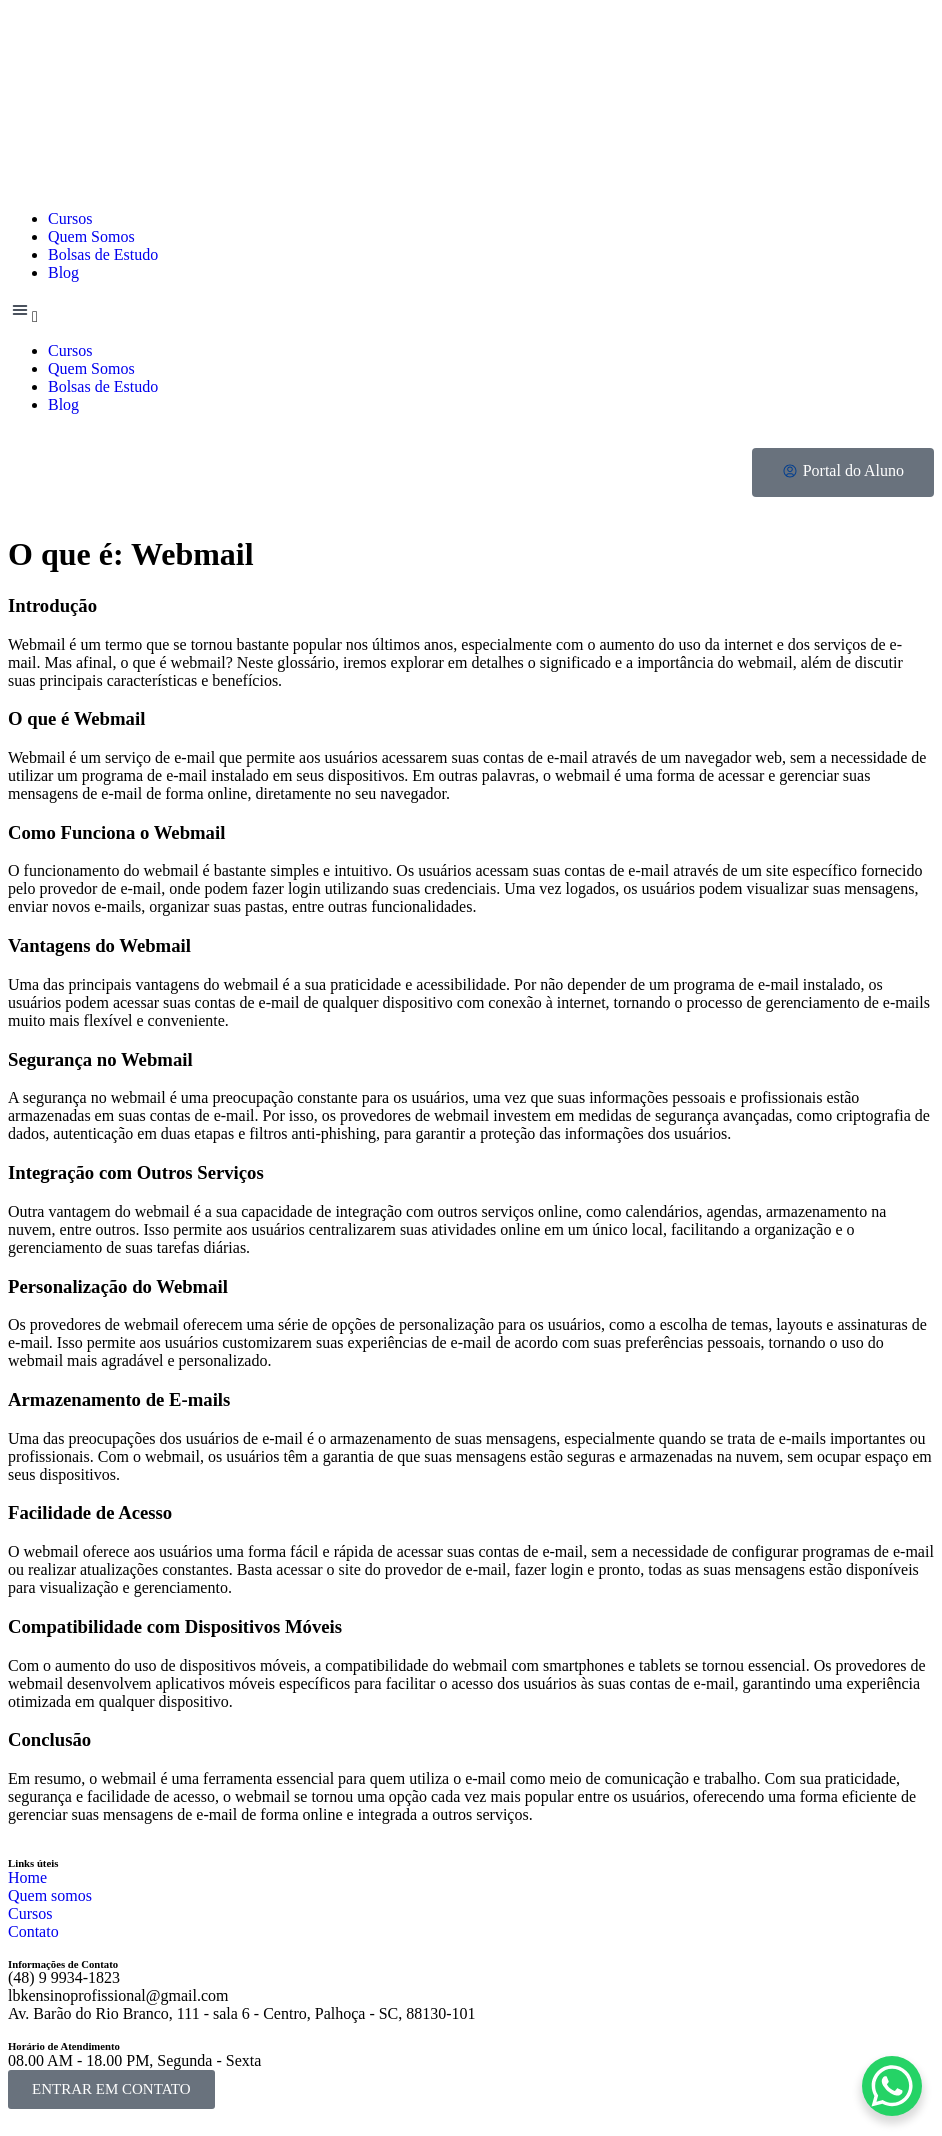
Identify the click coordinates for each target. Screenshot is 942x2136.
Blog (63, 272)
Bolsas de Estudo (103, 254)
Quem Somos (91, 236)
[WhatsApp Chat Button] (892, 2086)
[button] (471, 312)
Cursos (70, 218)
